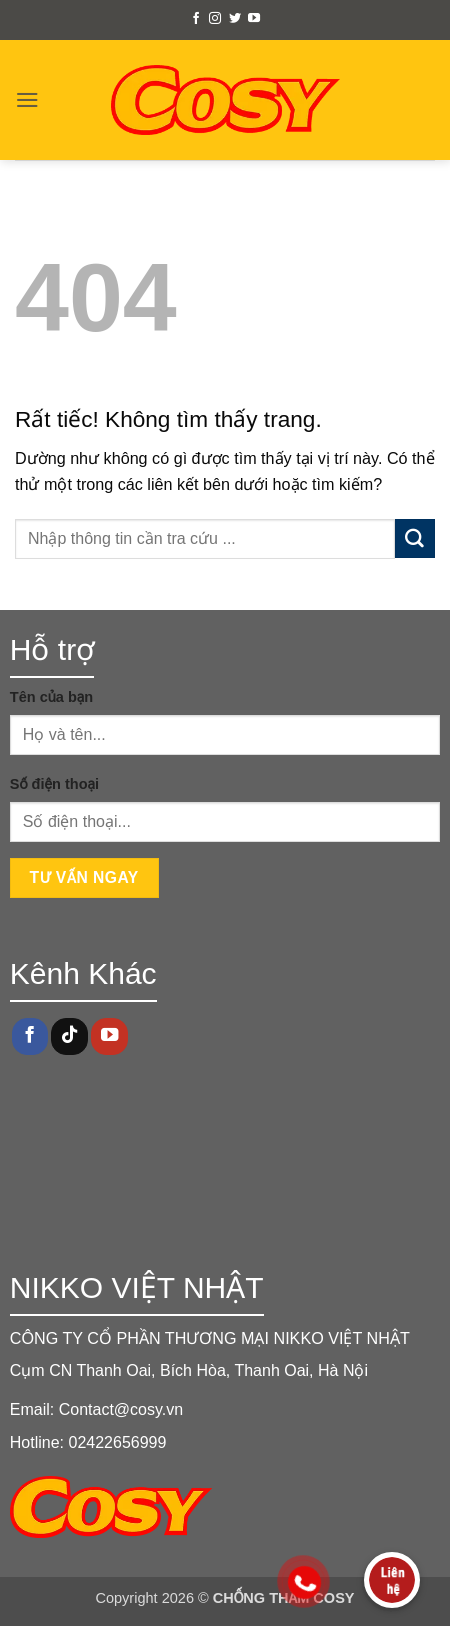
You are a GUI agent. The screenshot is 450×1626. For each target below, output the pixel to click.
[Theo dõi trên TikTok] (69, 1036)
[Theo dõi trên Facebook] (196, 19)
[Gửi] (415, 539)
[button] (27, 99)
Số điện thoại (54, 784)
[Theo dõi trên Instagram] (215, 19)
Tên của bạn (51, 697)
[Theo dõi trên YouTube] (254, 19)
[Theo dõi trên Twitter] (235, 19)
